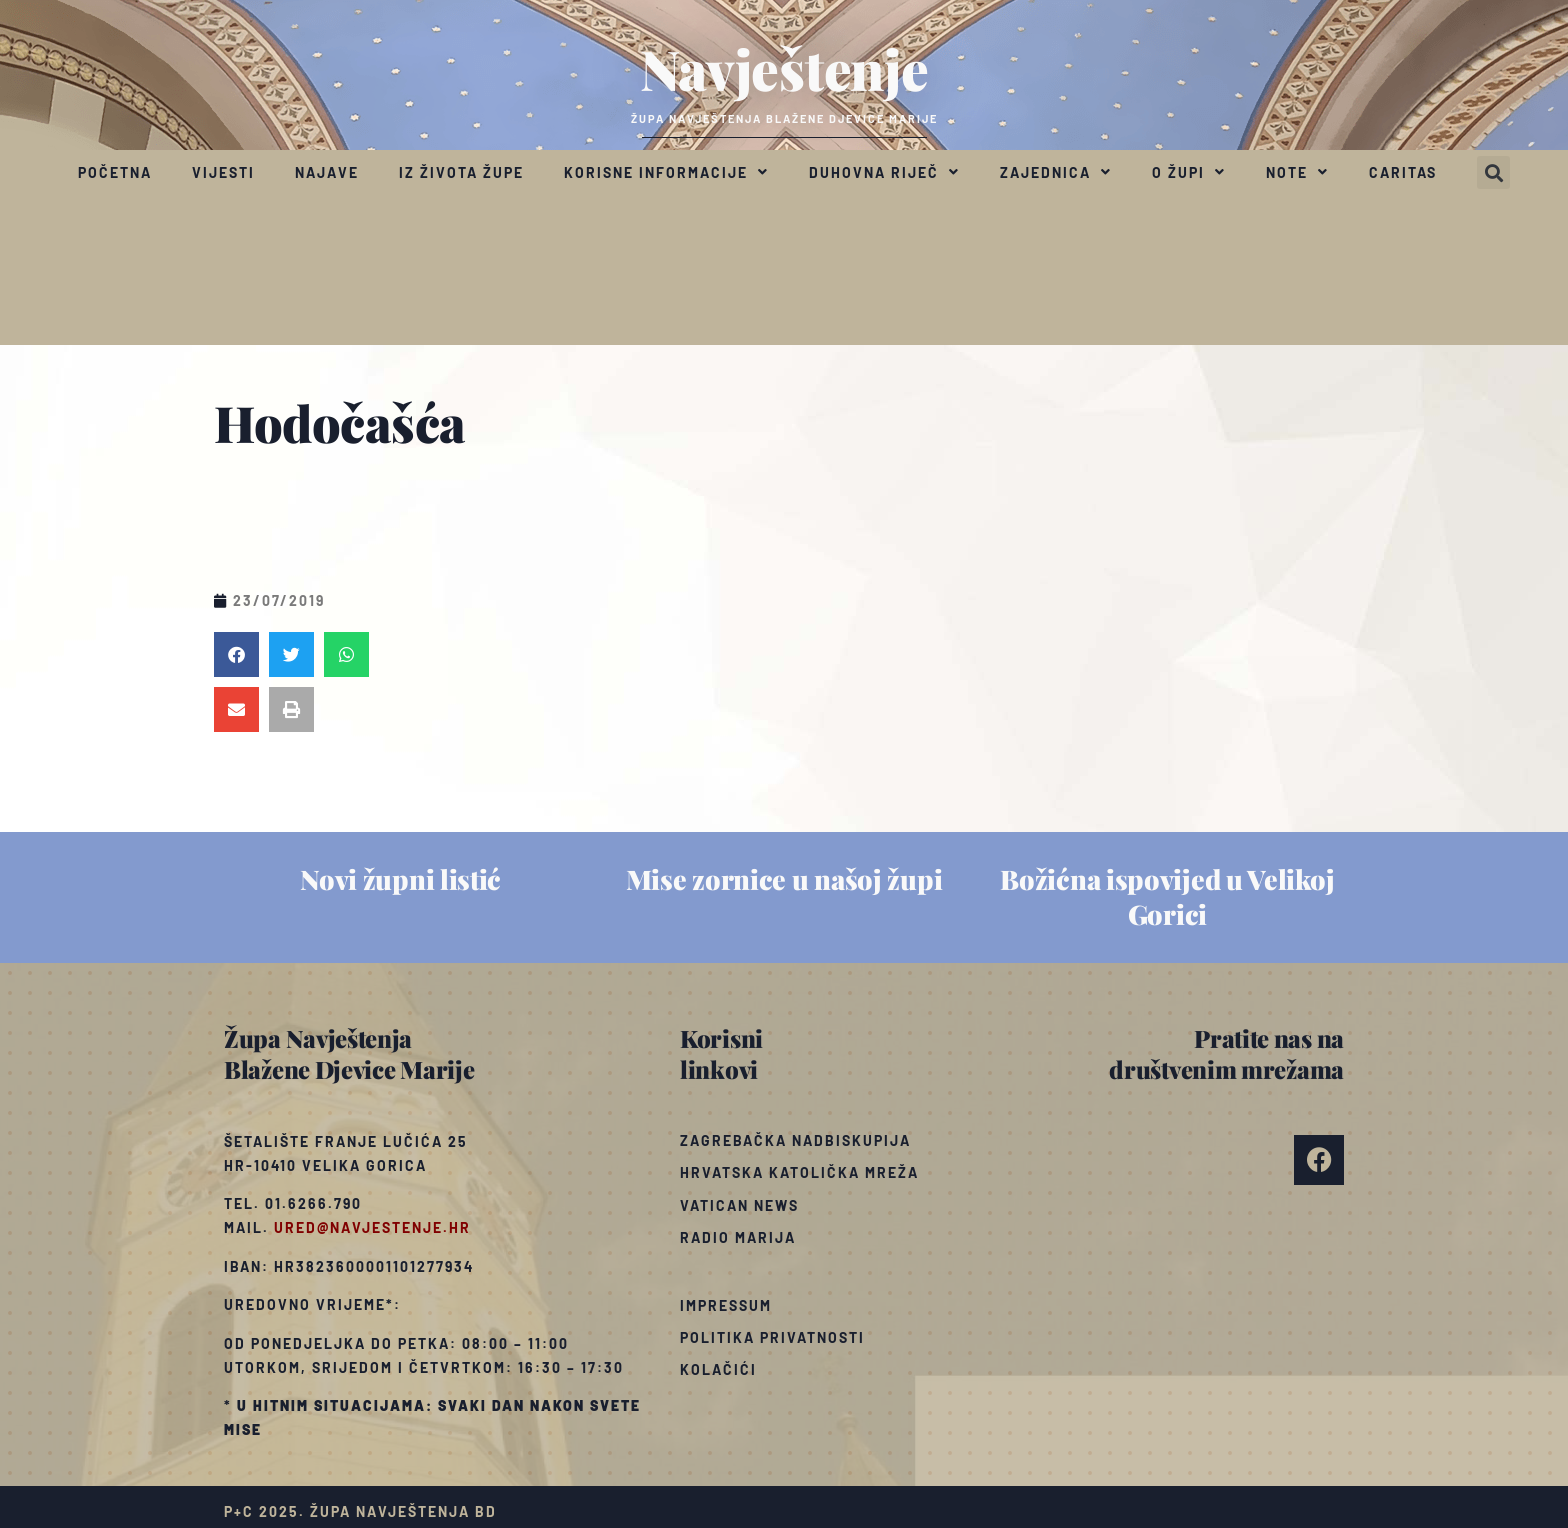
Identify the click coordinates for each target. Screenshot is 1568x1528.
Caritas (1403, 172)
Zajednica (1056, 172)
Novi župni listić (400, 879)
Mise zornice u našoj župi (784, 879)
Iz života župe (461, 172)
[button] (1493, 172)
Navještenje (784, 68)
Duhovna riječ (884, 172)
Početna (115, 172)
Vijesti (223, 172)
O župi (1189, 172)
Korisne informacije (666, 172)
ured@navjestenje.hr (372, 1227)
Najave (327, 172)
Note (1297, 172)
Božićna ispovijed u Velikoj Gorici (1167, 896)
